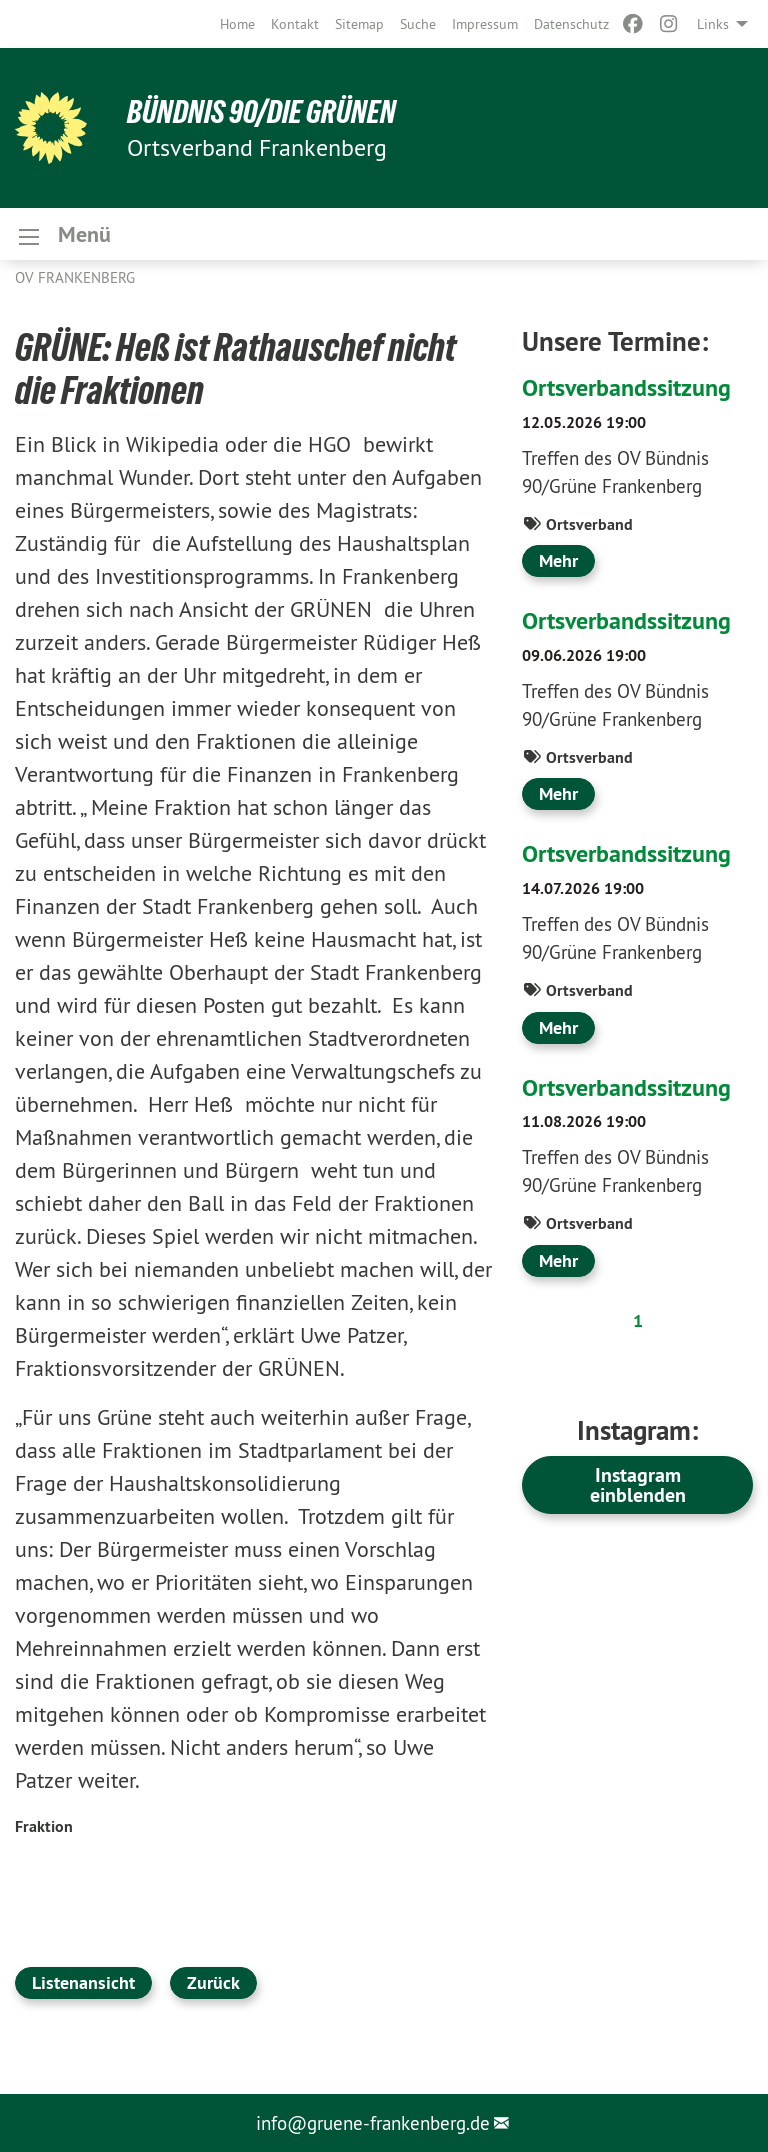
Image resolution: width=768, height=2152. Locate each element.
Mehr (558, 560)
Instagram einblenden (638, 1485)
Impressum (485, 24)
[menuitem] (237, 24)
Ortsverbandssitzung (626, 387)
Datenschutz (571, 24)
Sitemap (359, 24)
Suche (418, 24)
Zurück (213, 1982)
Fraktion (44, 1826)
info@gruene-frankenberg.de (373, 2123)
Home (237, 24)
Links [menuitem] (713, 24)
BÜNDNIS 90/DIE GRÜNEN (261, 112)
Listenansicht (83, 1982)
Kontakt (295, 24)
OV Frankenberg (75, 277)
